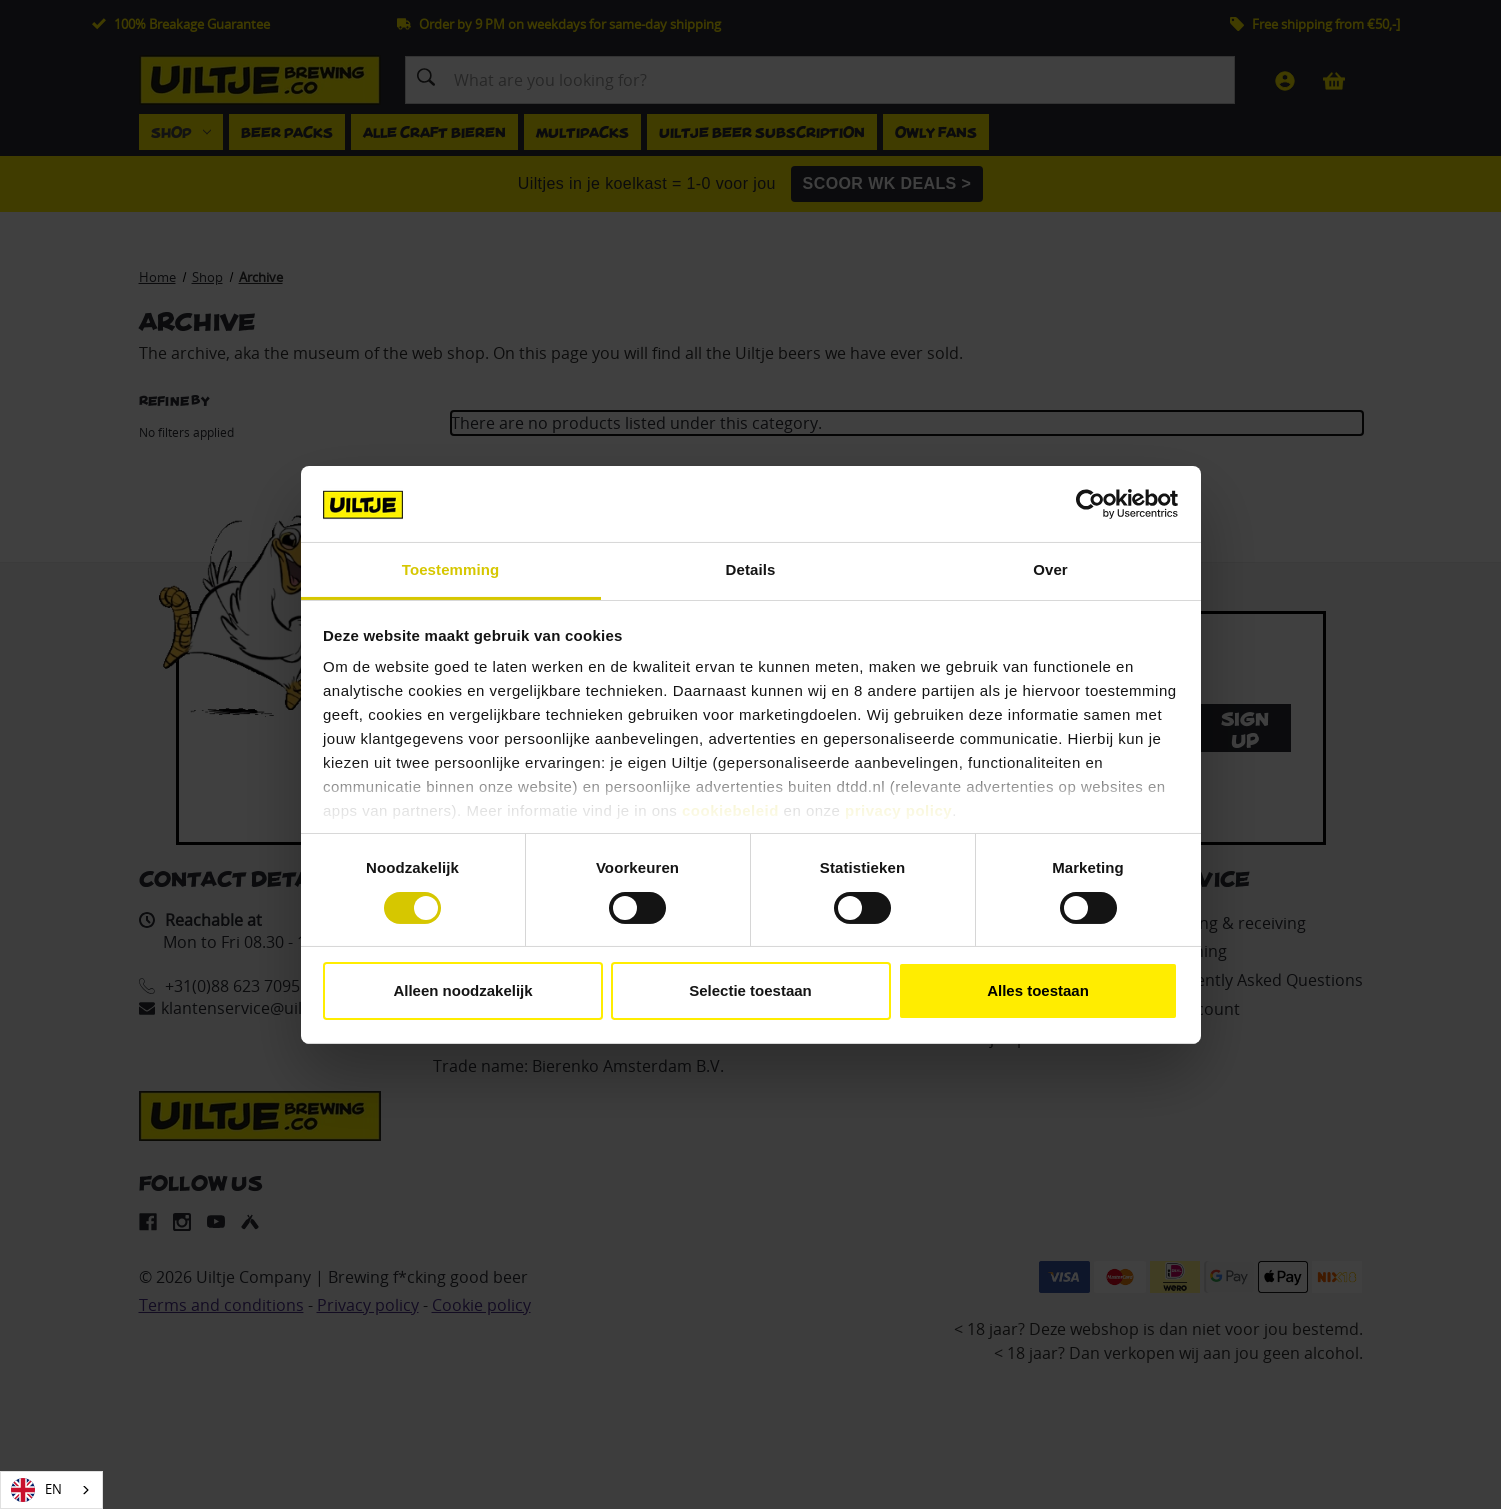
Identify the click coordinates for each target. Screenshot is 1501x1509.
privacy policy (898, 810)
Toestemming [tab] (451, 569)
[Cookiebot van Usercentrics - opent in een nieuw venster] (1090, 504)
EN (36, 1490)
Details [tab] (751, 569)
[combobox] (51, 1490)
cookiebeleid (730, 810)
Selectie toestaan (750, 990)
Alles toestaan (1038, 990)
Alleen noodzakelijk (462, 990)
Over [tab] (1050, 569)
